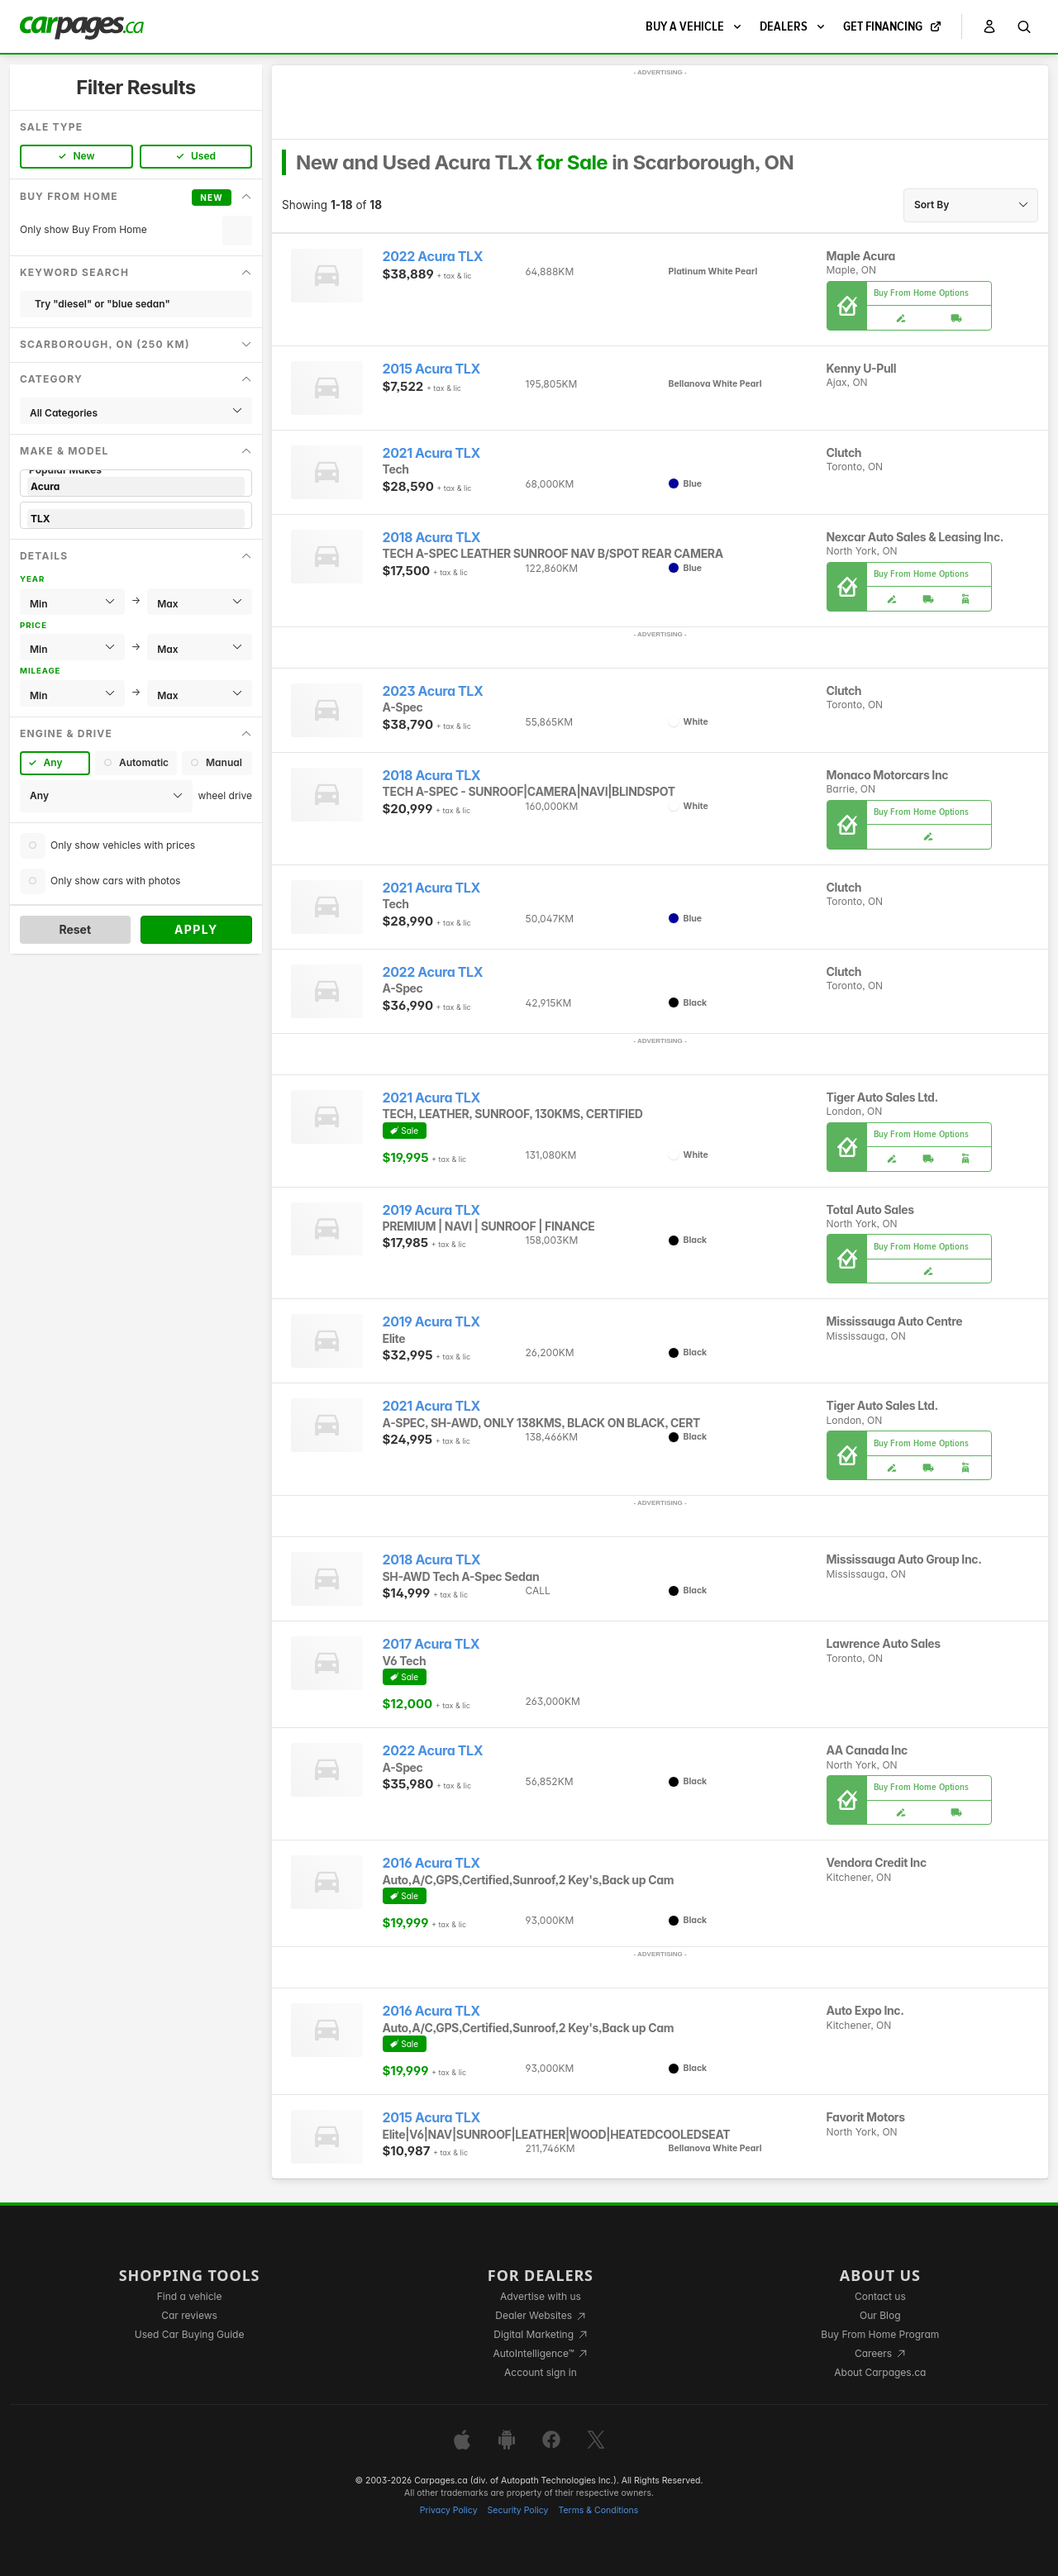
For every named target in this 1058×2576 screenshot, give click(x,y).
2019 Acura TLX (431, 1210)
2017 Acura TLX (431, 1644)
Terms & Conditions (598, 2510)
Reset (75, 929)
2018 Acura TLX (432, 537)
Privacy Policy (449, 2510)
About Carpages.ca (880, 2372)
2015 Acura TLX (431, 369)
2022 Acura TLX (433, 256)
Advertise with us (540, 2296)
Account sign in (540, 2372)
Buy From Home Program (880, 2334)
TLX (136, 518)
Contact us (880, 2296)
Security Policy (518, 2510)
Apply (196, 929)
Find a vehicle (189, 2296)
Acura (136, 486)
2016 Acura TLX (431, 1863)
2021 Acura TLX (431, 453)
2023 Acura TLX (433, 691)
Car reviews (189, 2315)
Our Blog (880, 2315)
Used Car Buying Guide (190, 2334)
